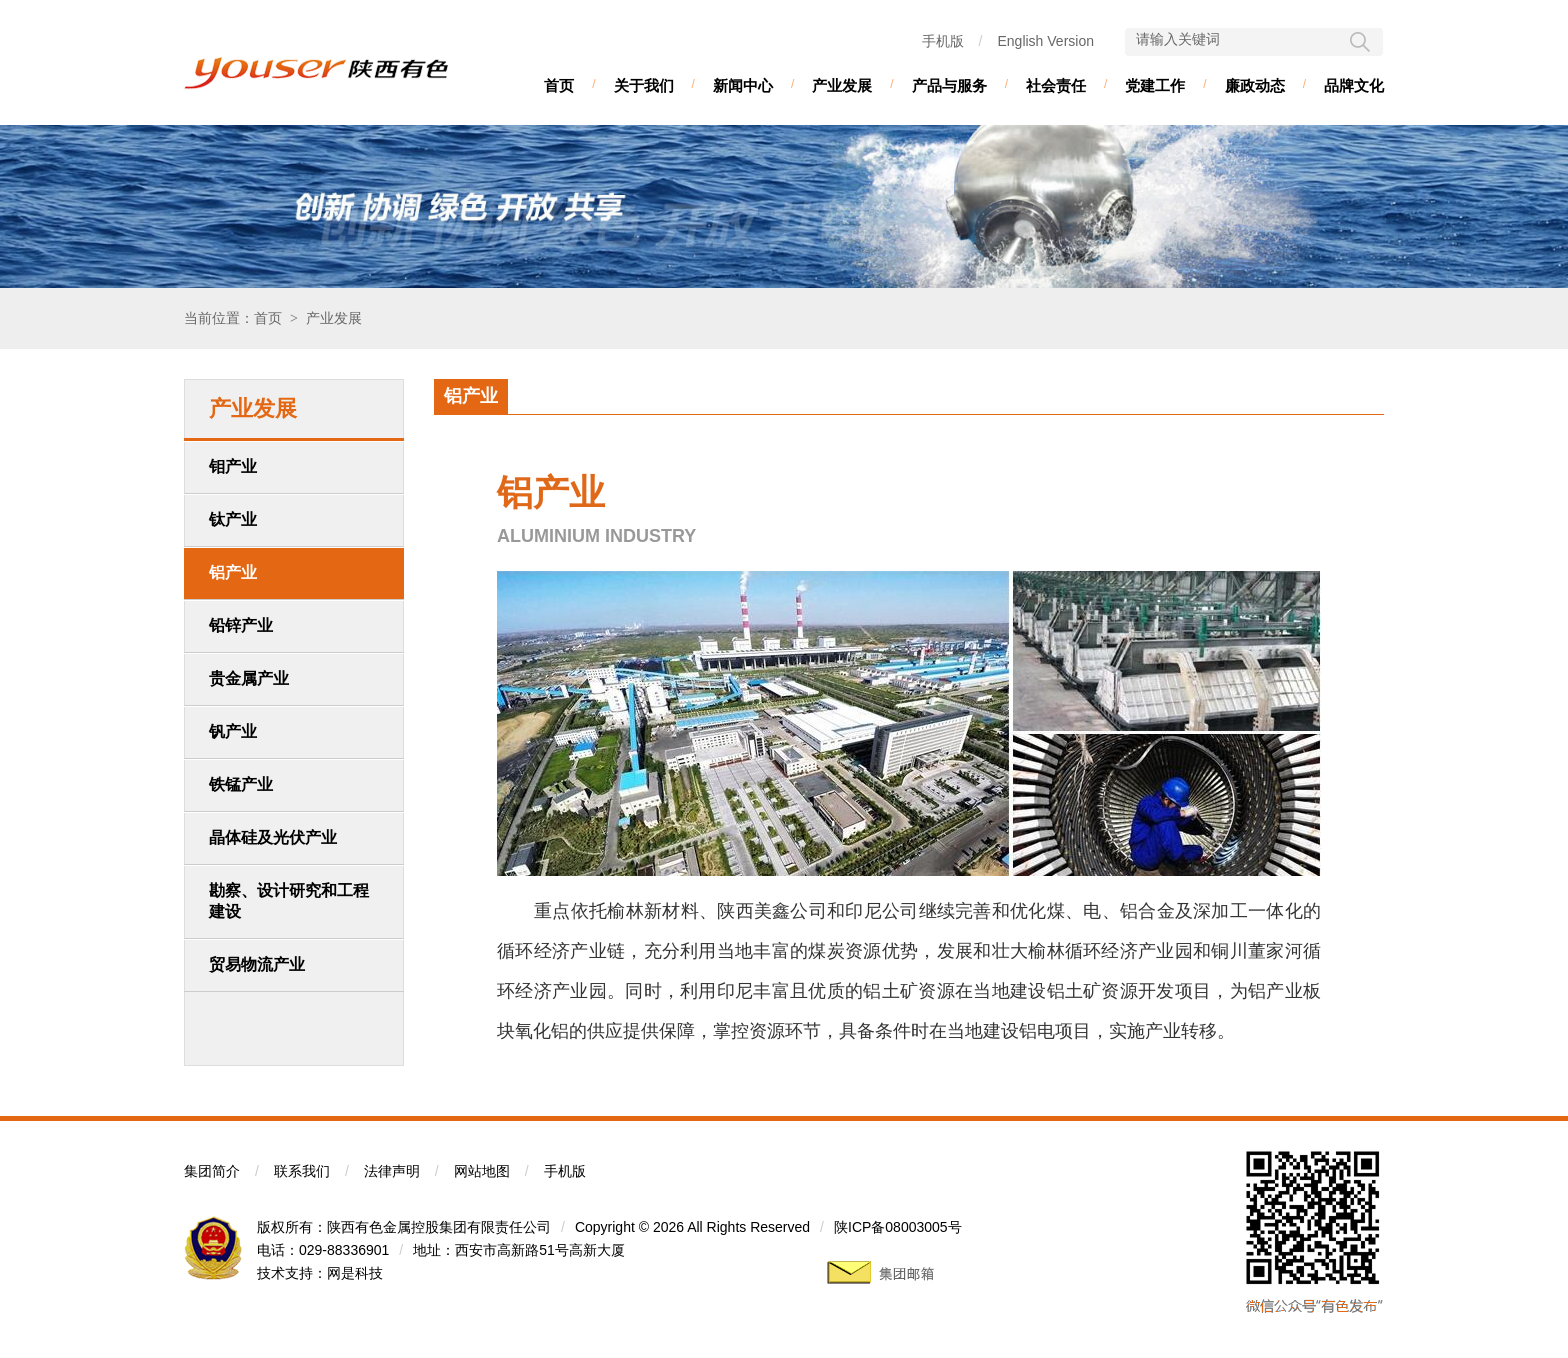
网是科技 (355, 1273)
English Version (1045, 41)
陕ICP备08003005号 (898, 1227)
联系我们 (302, 1171)
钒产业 (233, 731)
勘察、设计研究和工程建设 (289, 901)
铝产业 (233, 572)
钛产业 (233, 519)
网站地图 (482, 1171)
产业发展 (842, 85)
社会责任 (1056, 85)
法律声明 (392, 1171)
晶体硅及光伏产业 (273, 837)
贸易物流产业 (257, 964)
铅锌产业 (241, 625)
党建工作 (1155, 85)
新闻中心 (743, 85)
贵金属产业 (249, 678)
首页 (559, 85)
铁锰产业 (241, 784)
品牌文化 (1354, 85)
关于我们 (644, 85)
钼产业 (233, 466)
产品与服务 (949, 85)
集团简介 (212, 1171)
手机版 (943, 41)
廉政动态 (1255, 85)
